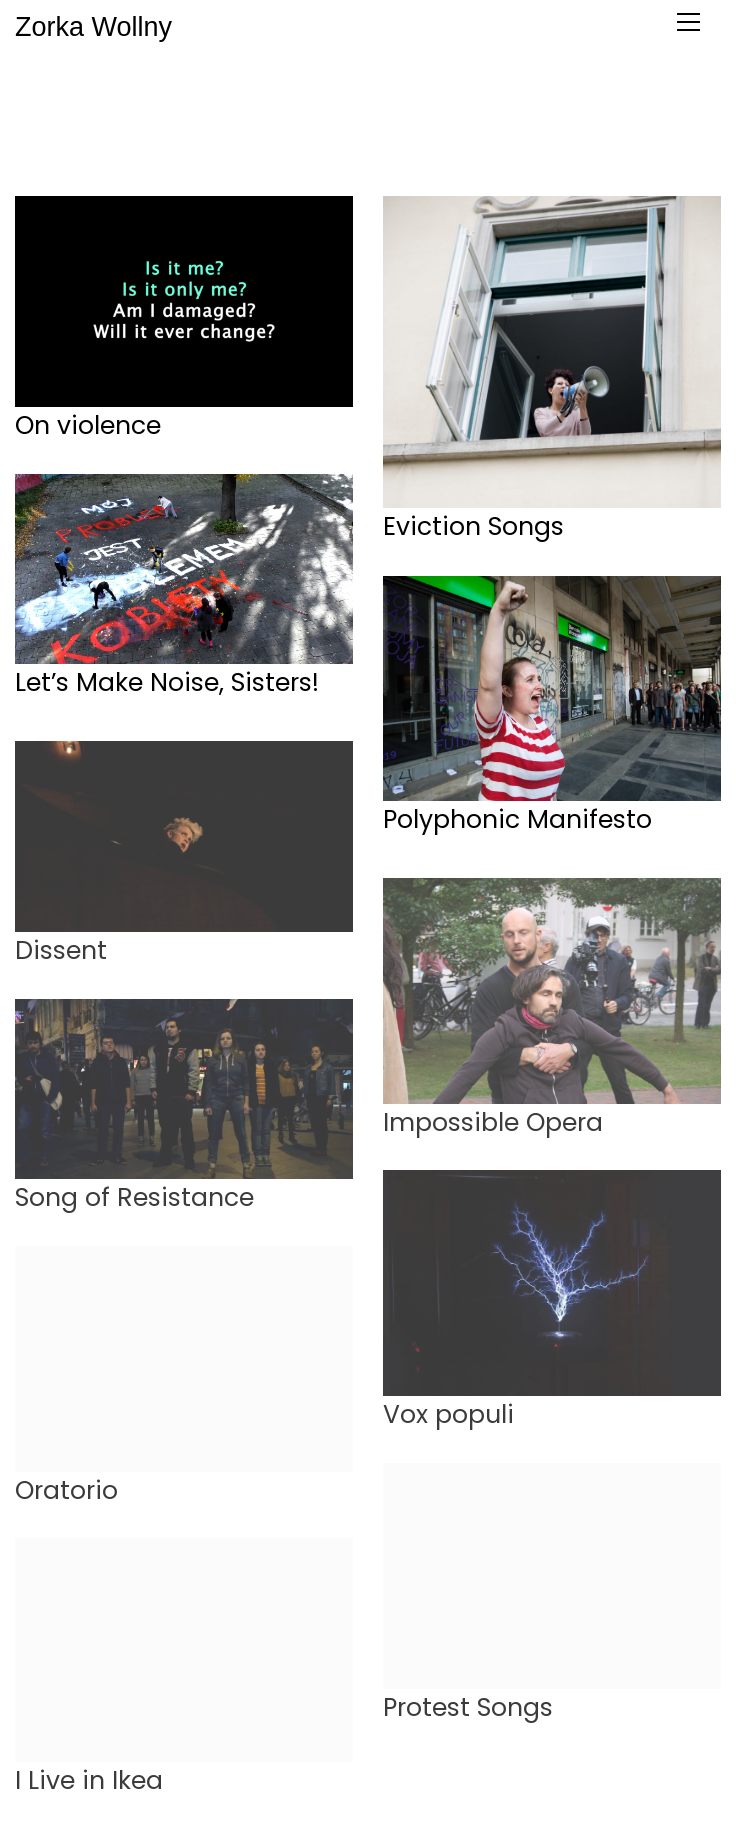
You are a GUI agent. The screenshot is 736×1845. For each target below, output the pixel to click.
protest (113, 118)
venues (261, 118)
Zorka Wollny (16, 27)
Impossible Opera (493, 1130)
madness (493, 118)
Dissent (61, 958)
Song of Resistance (134, 1205)
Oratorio (66, 1498)
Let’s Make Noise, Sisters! (167, 683)
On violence (88, 426)
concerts (312, 140)
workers (187, 118)
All (61, 118)
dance (646, 118)
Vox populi (448, 1422)
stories (415, 118)
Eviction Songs (473, 528)
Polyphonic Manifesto (517, 820)
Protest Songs (468, 1715)
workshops (405, 140)
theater (575, 118)
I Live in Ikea (89, 1788)
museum (340, 118)
